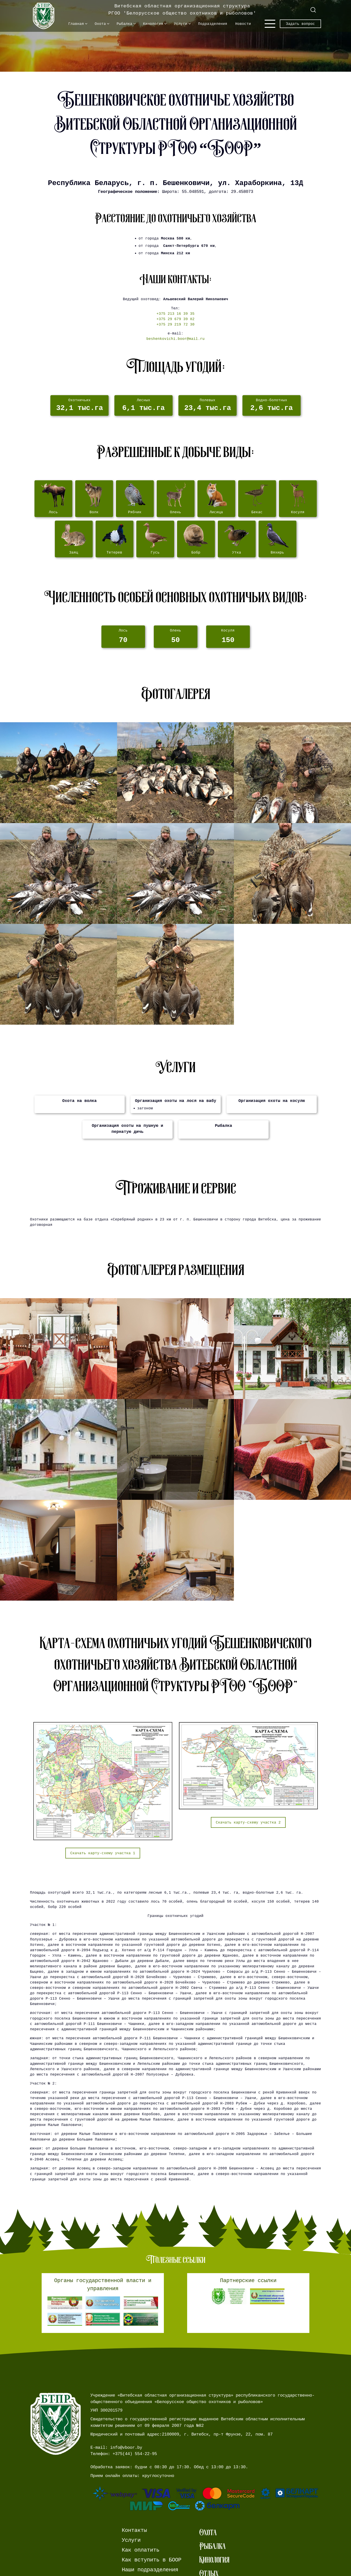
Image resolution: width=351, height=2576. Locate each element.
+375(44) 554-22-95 (135, 2453)
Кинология (153, 24)
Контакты (134, 2530)
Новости (243, 24)
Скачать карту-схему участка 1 (102, 1853)
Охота (100, 24)
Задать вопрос (300, 24)
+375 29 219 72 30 (175, 324)
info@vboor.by (126, 2447)
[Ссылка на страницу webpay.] (205, 2498)
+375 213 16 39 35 (175, 314)
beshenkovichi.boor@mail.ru (175, 339)
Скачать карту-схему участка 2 (248, 1822)
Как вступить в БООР (151, 2560)
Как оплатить (140, 2550)
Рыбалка (124, 24)
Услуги (180, 24)
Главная (76, 24)
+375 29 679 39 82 (175, 319)
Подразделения (212, 24)
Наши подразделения (150, 2570)
